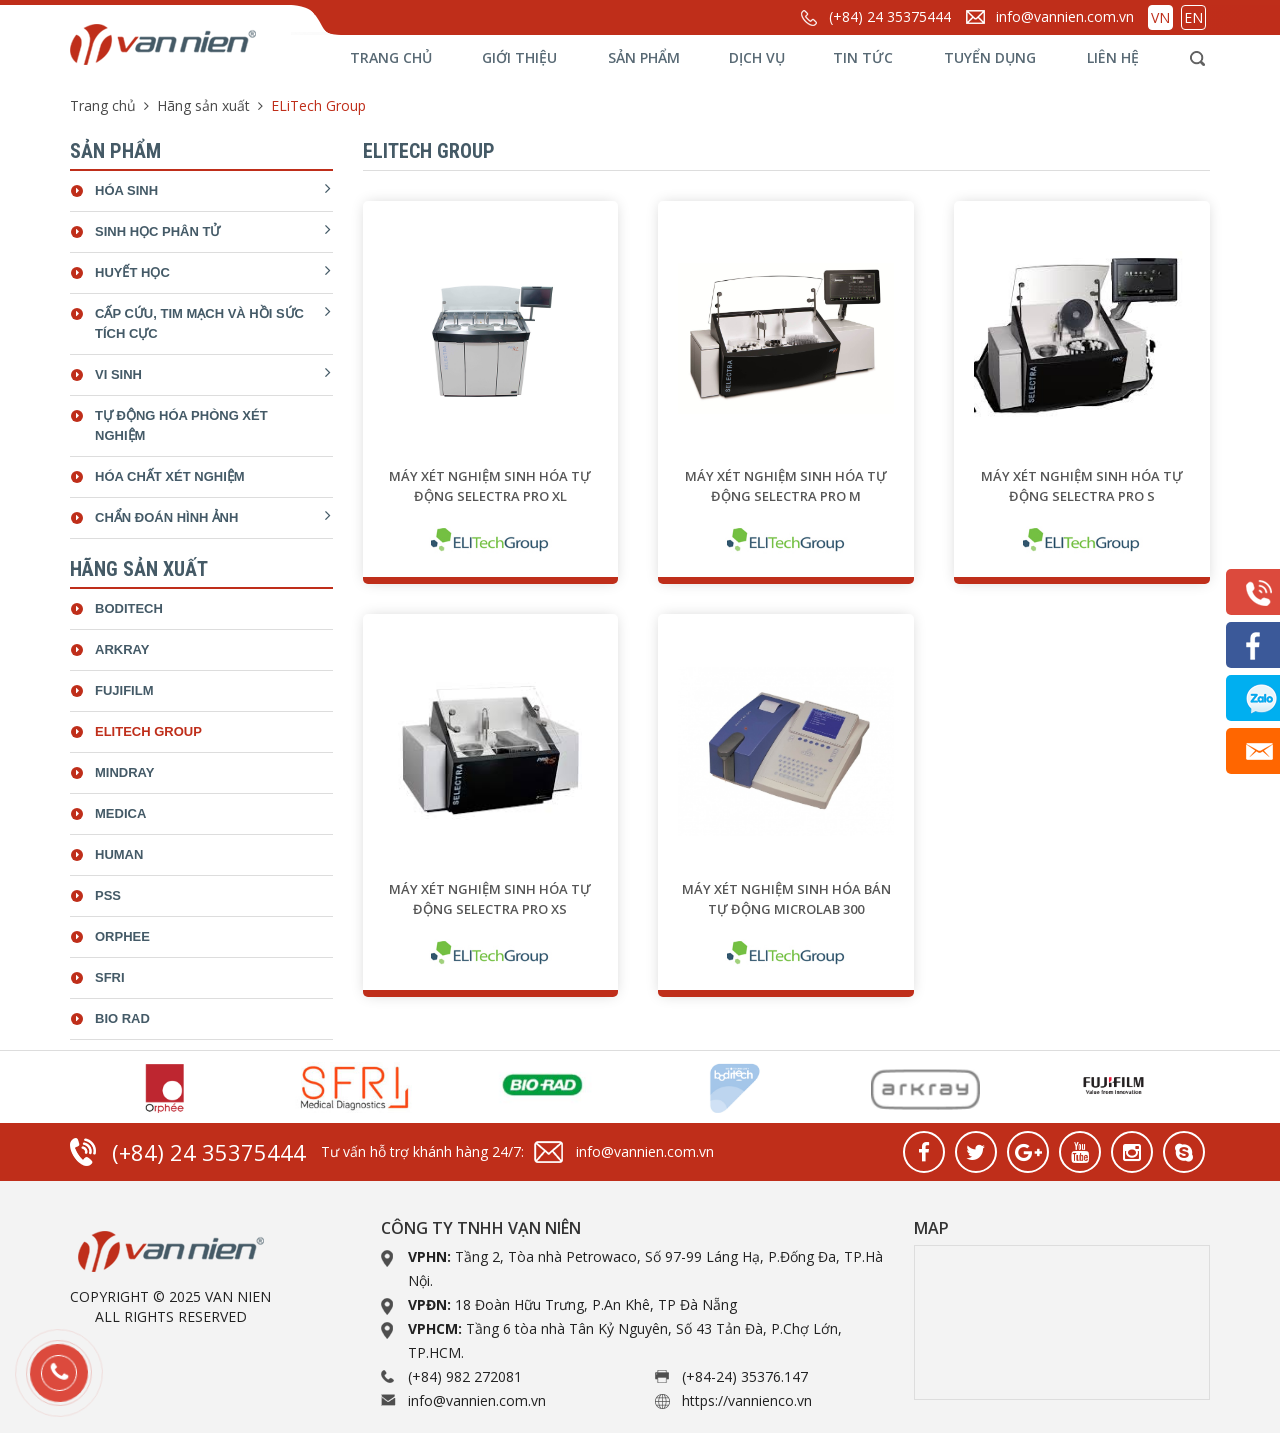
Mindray (124, 772)
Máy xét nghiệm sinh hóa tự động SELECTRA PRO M (786, 486)
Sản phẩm (644, 57)
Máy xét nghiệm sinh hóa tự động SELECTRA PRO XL (490, 486)
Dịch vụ (757, 57)
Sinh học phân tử (157, 231)
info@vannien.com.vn (1065, 16)
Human (119, 854)
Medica (120, 813)
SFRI (110, 977)
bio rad (122, 1018)
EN (1193, 17)
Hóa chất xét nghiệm (170, 476)
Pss (108, 895)
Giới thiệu (519, 57)
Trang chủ (391, 57)
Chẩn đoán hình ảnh (166, 517)
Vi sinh (118, 374)
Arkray (122, 649)
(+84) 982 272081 (465, 1376)
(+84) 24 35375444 (890, 16)
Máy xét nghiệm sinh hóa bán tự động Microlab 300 (786, 899)
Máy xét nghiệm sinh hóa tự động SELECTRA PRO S (1082, 486)
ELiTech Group (148, 731)
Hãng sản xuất (203, 105)
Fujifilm (124, 690)
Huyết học (132, 272)
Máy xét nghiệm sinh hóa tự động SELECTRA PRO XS (490, 899)
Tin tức (863, 57)
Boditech (129, 608)
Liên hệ (1113, 57)
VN (1160, 17)
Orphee (122, 936)
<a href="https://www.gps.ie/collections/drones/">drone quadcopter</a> (1062, 1322)
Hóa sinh (126, 190)
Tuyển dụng (990, 57)
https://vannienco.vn (747, 1400)
